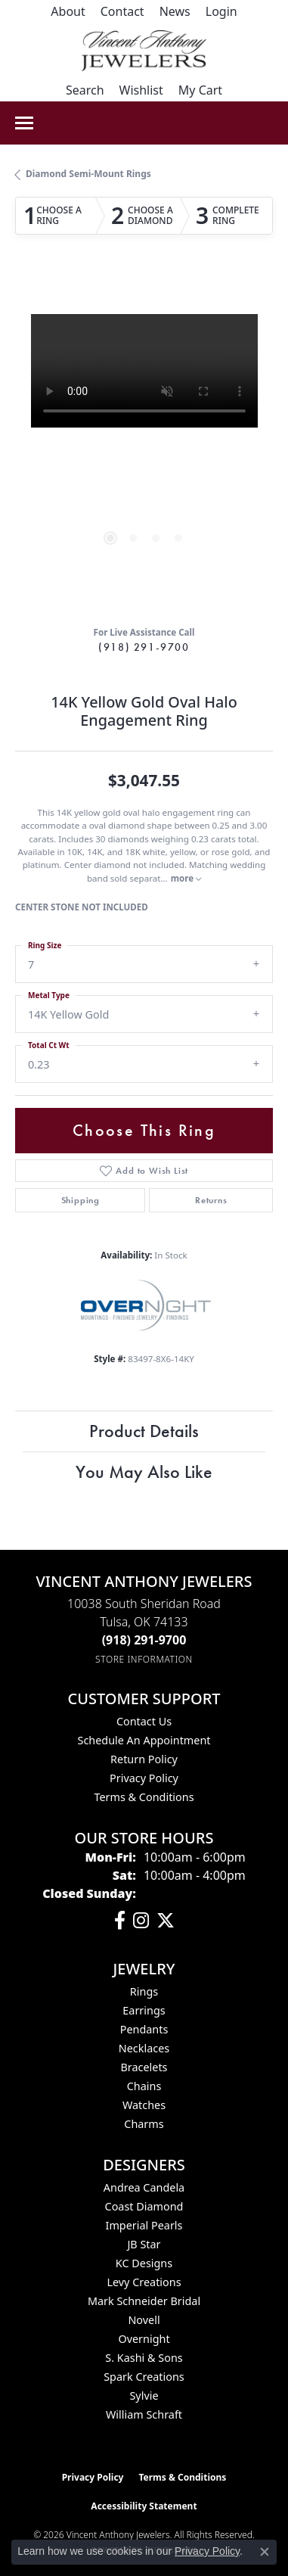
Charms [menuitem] (143, 2124)
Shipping (80, 1200)
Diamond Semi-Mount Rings (88, 173)
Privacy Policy (144, 1778)
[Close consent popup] (264, 2551)
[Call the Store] (144, 1640)
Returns (211, 1200)
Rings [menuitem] (144, 1991)
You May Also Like (144, 1471)
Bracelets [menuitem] (143, 2067)
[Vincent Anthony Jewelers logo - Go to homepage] (144, 51)
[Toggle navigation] (24, 123)
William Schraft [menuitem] (144, 2414)
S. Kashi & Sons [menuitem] (143, 2357)
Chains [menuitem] (144, 2086)
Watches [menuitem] (144, 2105)
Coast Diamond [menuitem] (144, 2206)
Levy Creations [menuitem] (144, 2282)
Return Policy (144, 1759)
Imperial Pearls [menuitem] (144, 2225)
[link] (68, 11)
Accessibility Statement (144, 2506)
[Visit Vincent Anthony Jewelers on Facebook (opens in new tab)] (119, 1921)
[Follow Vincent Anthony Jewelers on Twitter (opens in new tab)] (165, 1921)
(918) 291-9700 (143, 647)
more (186, 878)
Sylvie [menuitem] (143, 2395)
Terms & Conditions (144, 1797)
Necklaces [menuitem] (144, 2048)
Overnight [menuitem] (143, 2339)
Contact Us (144, 1721)
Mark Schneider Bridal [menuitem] (144, 2301)
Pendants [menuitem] (144, 2029)
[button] (221, 11)
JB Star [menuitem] (143, 2244)
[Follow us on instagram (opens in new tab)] (141, 1921)
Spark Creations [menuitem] (144, 2376)
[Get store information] (144, 1659)
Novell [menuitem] (143, 2320)
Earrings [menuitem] (143, 2010)
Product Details (144, 1430)
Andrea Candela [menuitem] (144, 2187)
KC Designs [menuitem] (144, 2263)
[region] (144, 443)
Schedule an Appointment (143, 1740)
